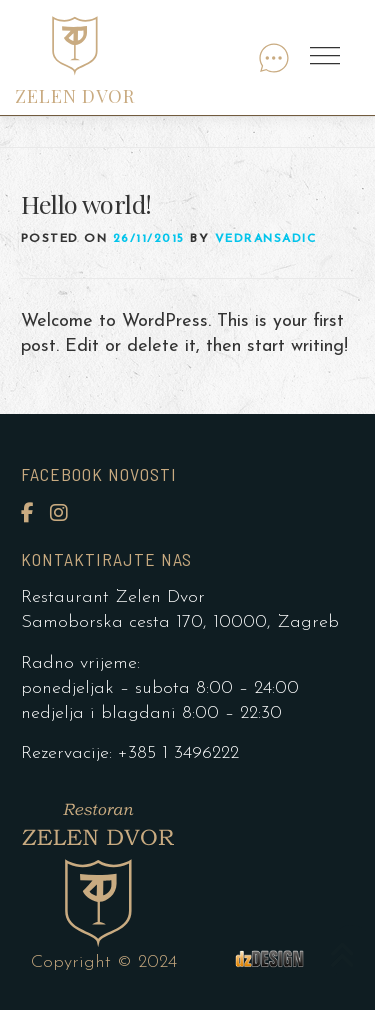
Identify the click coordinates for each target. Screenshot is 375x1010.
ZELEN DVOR (75, 96)
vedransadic (266, 239)
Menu (327, 57)
